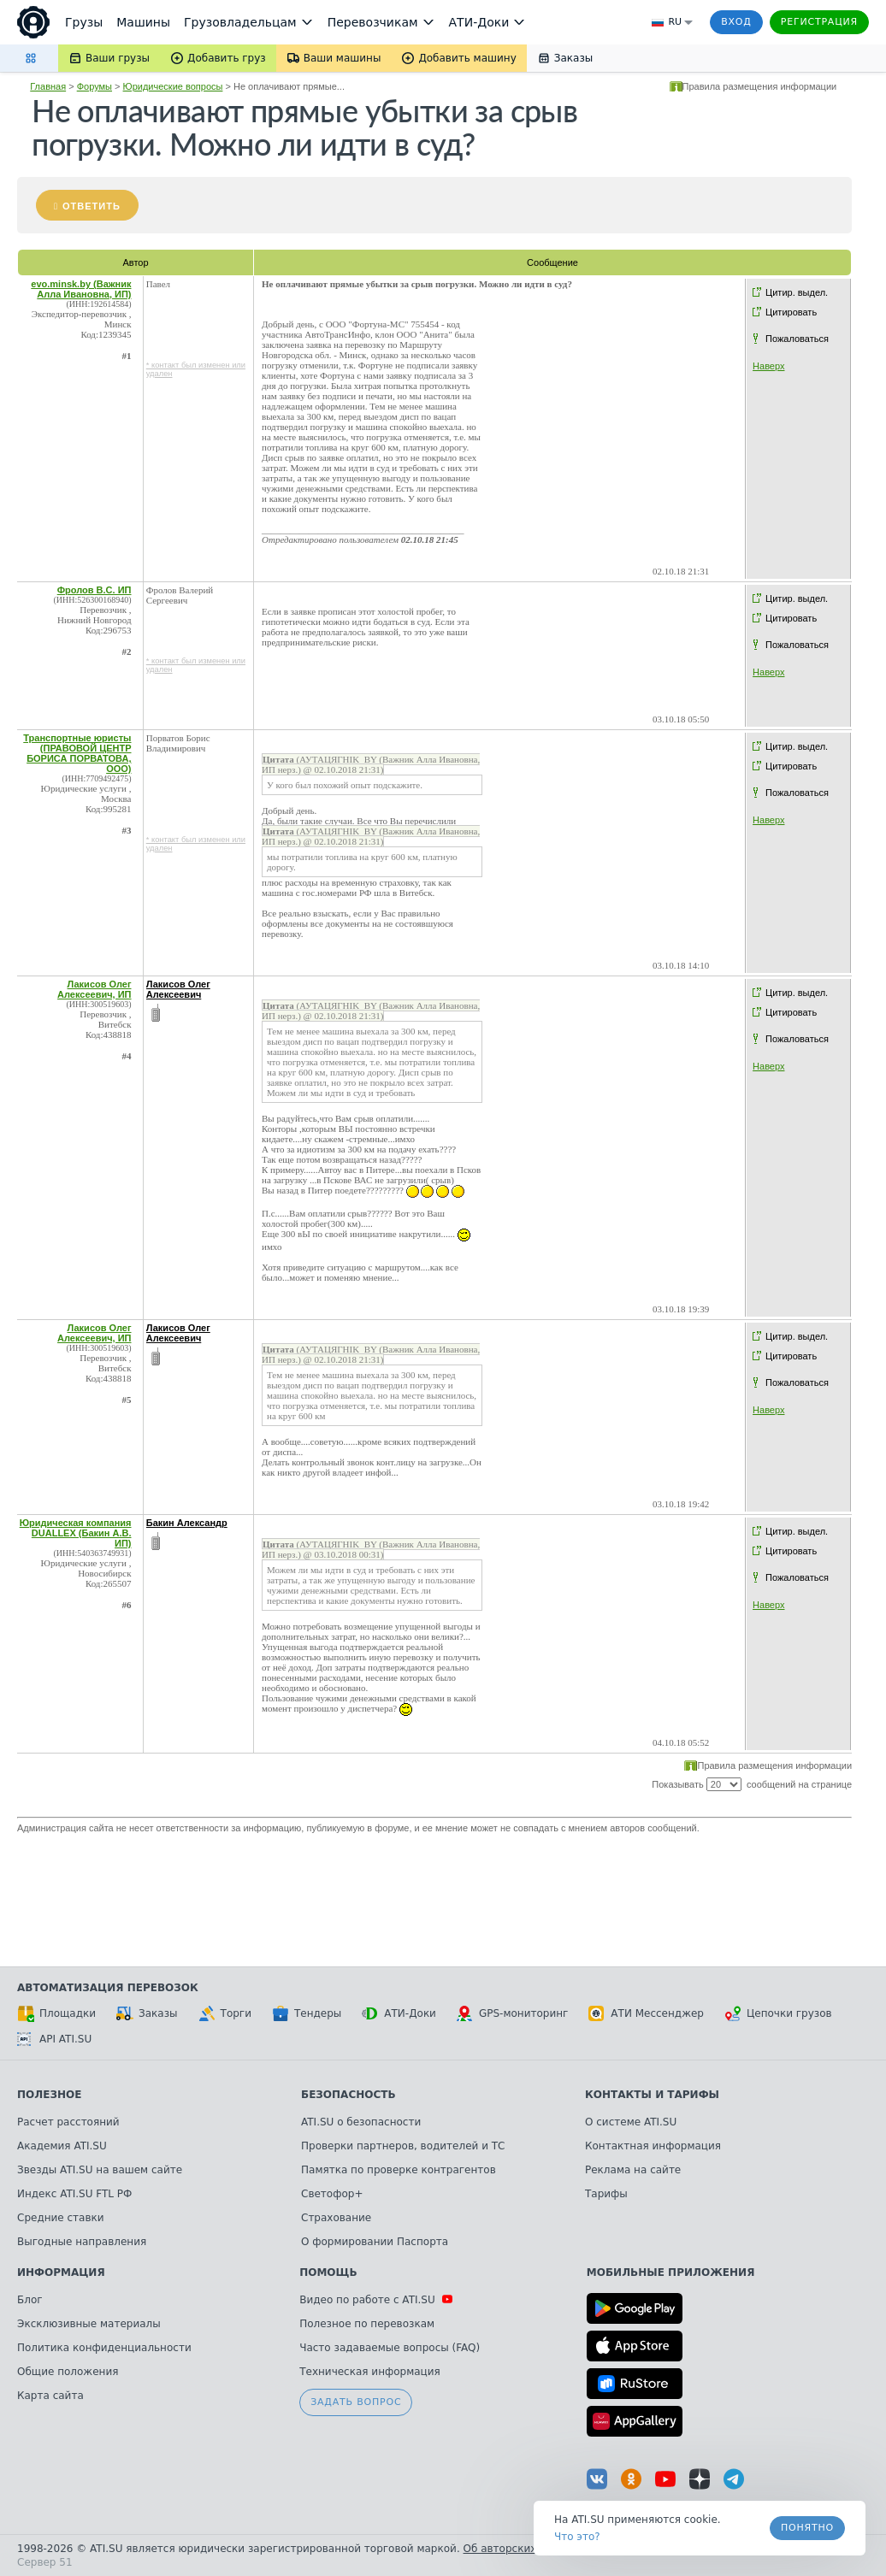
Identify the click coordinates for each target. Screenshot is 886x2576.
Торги (224, 2013)
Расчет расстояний (68, 2122)
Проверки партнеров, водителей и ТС (403, 2146)
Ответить (91, 206)
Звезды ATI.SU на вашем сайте (99, 2170)
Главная (48, 86)
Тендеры (306, 2013)
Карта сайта (50, 2396)
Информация (61, 2272)
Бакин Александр (186, 1523)
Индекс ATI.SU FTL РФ (74, 2194)
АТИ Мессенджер (646, 2013)
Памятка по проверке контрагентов (398, 2170)
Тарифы (606, 2194)
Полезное (49, 2095)
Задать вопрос (355, 2402)
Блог (30, 2300)
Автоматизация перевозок (107, 1988)
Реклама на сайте (633, 2170)
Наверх (768, 366)
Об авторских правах (521, 2549)
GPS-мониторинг (512, 2013)
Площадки (56, 2013)
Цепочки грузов (778, 2013)
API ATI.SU (54, 2039)
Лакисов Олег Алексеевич (178, 989)
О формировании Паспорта (374, 2242)
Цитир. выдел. (796, 292)
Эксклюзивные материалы (89, 2324)
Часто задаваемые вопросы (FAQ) (389, 2348)
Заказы (147, 2013)
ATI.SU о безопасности (361, 2122)
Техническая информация (369, 2372)
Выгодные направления (81, 2242)
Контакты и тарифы (652, 2095)
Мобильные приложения (671, 2272)
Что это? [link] (577, 2537)
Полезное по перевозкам (366, 2324)
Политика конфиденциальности (104, 2348)
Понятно (807, 2527)
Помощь (328, 2272)
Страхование (336, 2218)
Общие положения (67, 2372)
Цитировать (791, 312)
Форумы (94, 86)
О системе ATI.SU (630, 2122)
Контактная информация (653, 2146)
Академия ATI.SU (62, 2146)
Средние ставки (60, 2218)
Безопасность (348, 2095)
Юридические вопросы (173, 86)
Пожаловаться (797, 338)
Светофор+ (332, 2194)
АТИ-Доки (399, 2013)
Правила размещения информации (759, 86)
